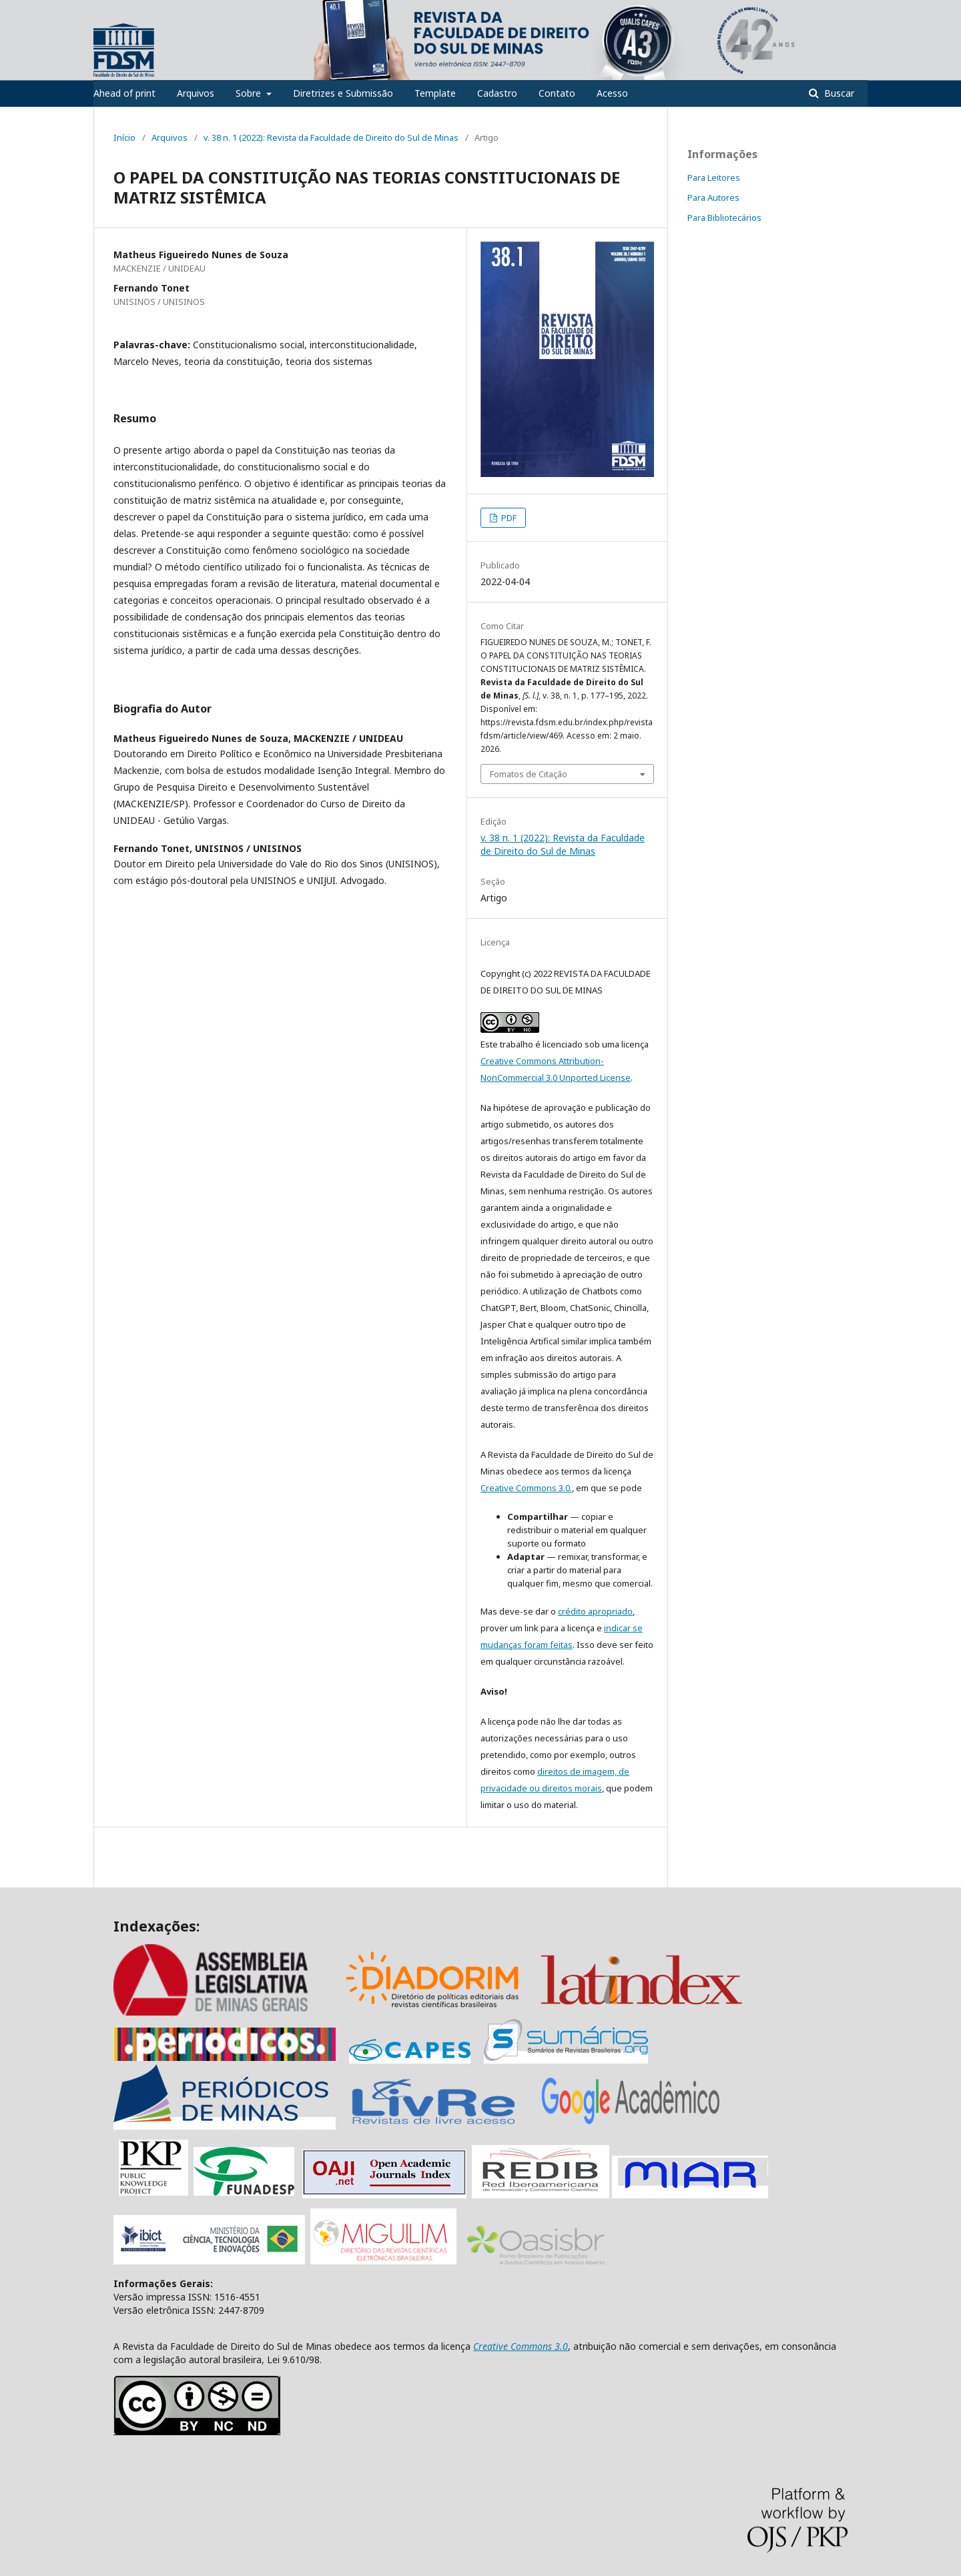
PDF (508, 518)
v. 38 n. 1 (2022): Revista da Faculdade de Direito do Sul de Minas (331, 137)
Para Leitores (713, 177)
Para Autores (713, 197)
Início (124, 137)
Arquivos (195, 93)
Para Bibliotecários (724, 217)
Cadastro (497, 93)
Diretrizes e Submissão (343, 93)
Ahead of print (124, 93)
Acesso (612, 93)
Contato (557, 93)
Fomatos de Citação (528, 774)
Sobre (250, 93)
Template (435, 93)
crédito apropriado (595, 1611)
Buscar (838, 93)
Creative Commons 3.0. (526, 1488)
